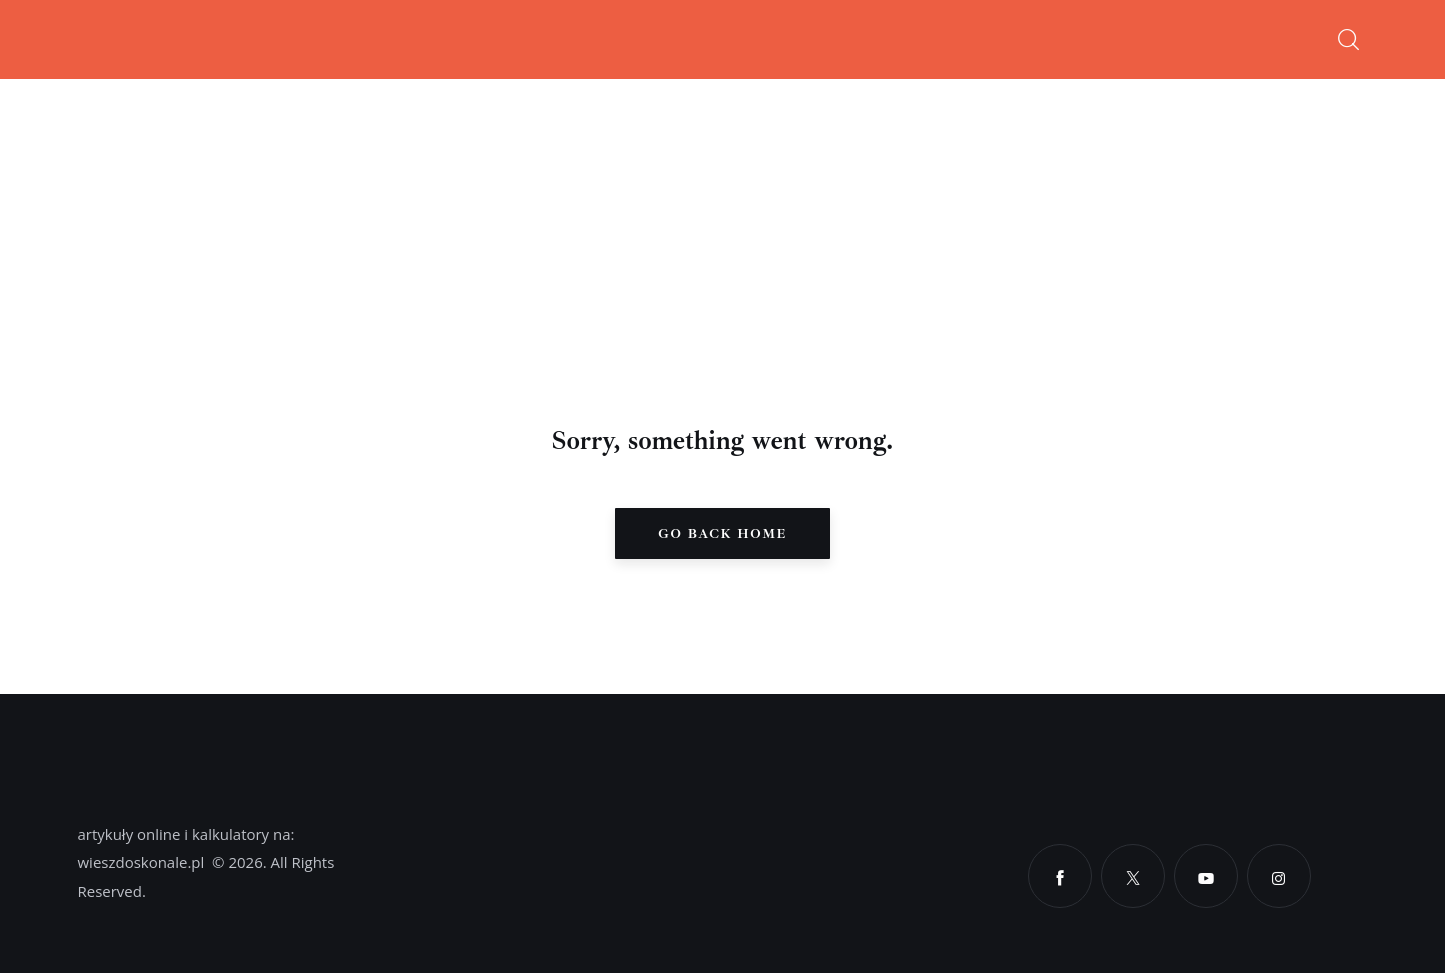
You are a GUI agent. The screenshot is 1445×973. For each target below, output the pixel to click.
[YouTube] (1206, 876)
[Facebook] (1060, 876)
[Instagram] (1279, 876)
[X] (1133, 876)
